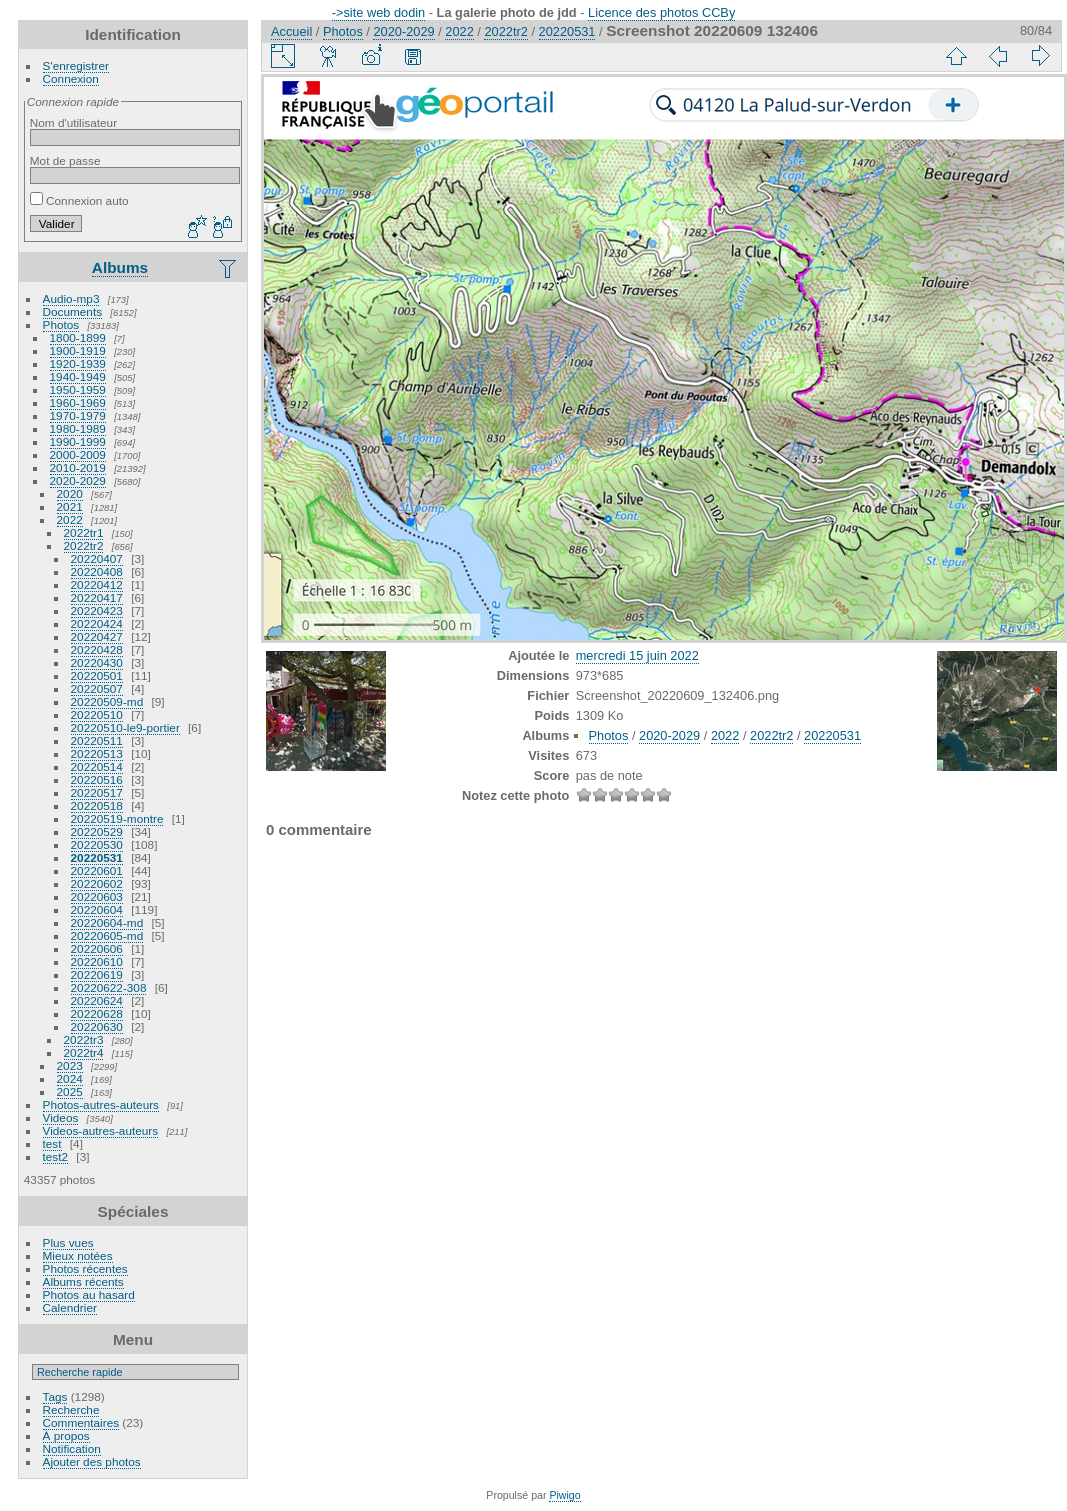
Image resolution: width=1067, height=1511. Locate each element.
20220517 (97, 792)
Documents (73, 311)
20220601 (97, 870)
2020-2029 (78, 480)
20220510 (97, 714)
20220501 (97, 675)
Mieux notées (78, 1255)
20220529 (97, 831)
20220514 (97, 766)
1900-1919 (78, 350)
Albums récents (83, 1281)
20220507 (97, 688)
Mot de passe (65, 160)
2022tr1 (84, 532)
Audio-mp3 (71, 298)
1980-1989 (78, 428)
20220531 (97, 857)
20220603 (97, 896)
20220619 (97, 974)
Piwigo (564, 1495)
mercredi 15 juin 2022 (637, 655)
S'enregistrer (76, 65)
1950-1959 (78, 389)
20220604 (97, 909)
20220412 (97, 584)
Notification (72, 1448)
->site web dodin (379, 12)
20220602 (97, 883)
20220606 (97, 948)
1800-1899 (78, 337)
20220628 (97, 1013)
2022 (70, 519)
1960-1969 (78, 402)
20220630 (97, 1026)
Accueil (291, 31)
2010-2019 (78, 467)
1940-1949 (78, 376)
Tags (55, 1396)
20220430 (97, 662)
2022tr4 (84, 1052)
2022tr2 (84, 545)
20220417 (97, 597)
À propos (66, 1435)
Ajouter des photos (92, 1461)
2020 (70, 493)
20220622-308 (109, 987)
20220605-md (107, 935)
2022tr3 (84, 1039)
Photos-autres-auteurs (101, 1104)
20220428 (97, 649)
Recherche (71, 1409)
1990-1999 (78, 441)
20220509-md (107, 701)
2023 (70, 1065)
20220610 (97, 961)
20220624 (97, 1000)
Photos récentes (85, 1268)
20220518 (97, 805)
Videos (61, 1117)
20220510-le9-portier (125, 727)
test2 (56, 1156)
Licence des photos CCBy (661, 12)
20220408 (97, 571)
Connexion (71, 78)
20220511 (97, 740)
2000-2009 (78, 454)
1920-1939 (78, 363)
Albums (120, 267)
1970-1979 (78, 415)
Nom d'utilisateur (73, 122)
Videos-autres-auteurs (101, 1130)
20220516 (97, 779)
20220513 (97, 753)
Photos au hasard (89, 1294)
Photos (61, 324)
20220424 (97, 623)
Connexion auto (79, 200)
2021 (70, 506)
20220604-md (107, 922)
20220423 (97, 610)
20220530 (97, 844)
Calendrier (70, 1307)
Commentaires (81, 1422)
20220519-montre (117, 818)
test (52, 1143)
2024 (70, 1078)
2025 (70, 1091)
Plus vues (68, 1242)
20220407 (97, 558)
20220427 (97, 636)
